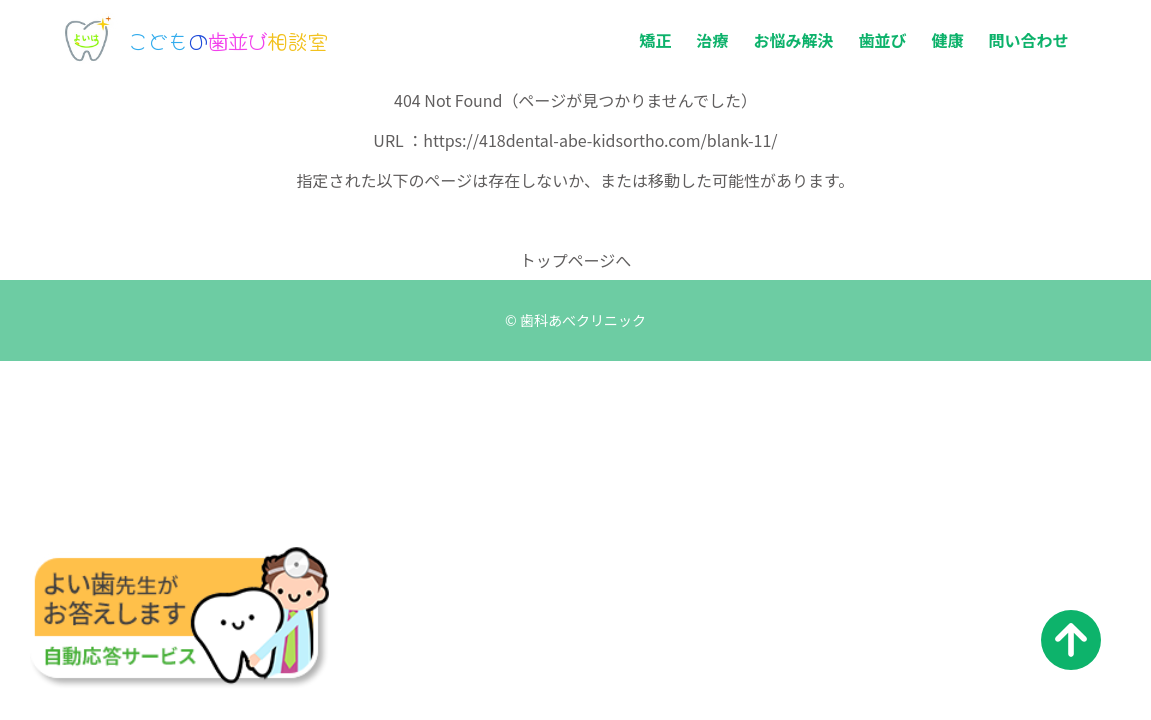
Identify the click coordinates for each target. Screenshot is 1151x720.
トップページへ (576, 260)
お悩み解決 (793, 40)
